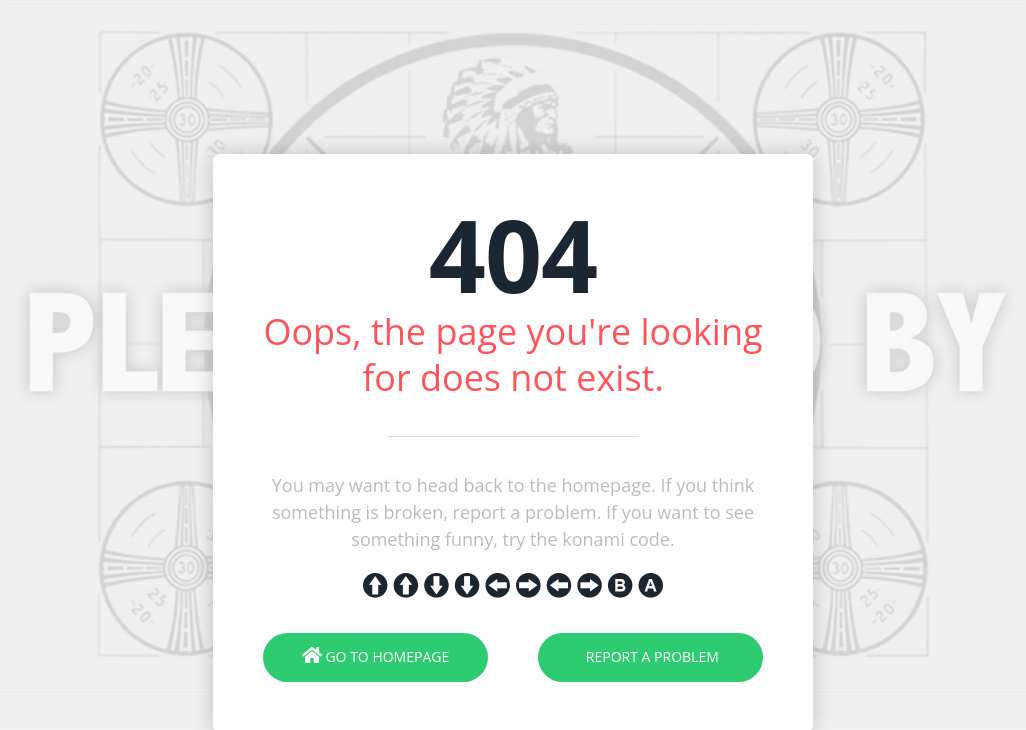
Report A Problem (650, 656)
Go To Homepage (375, 656)
